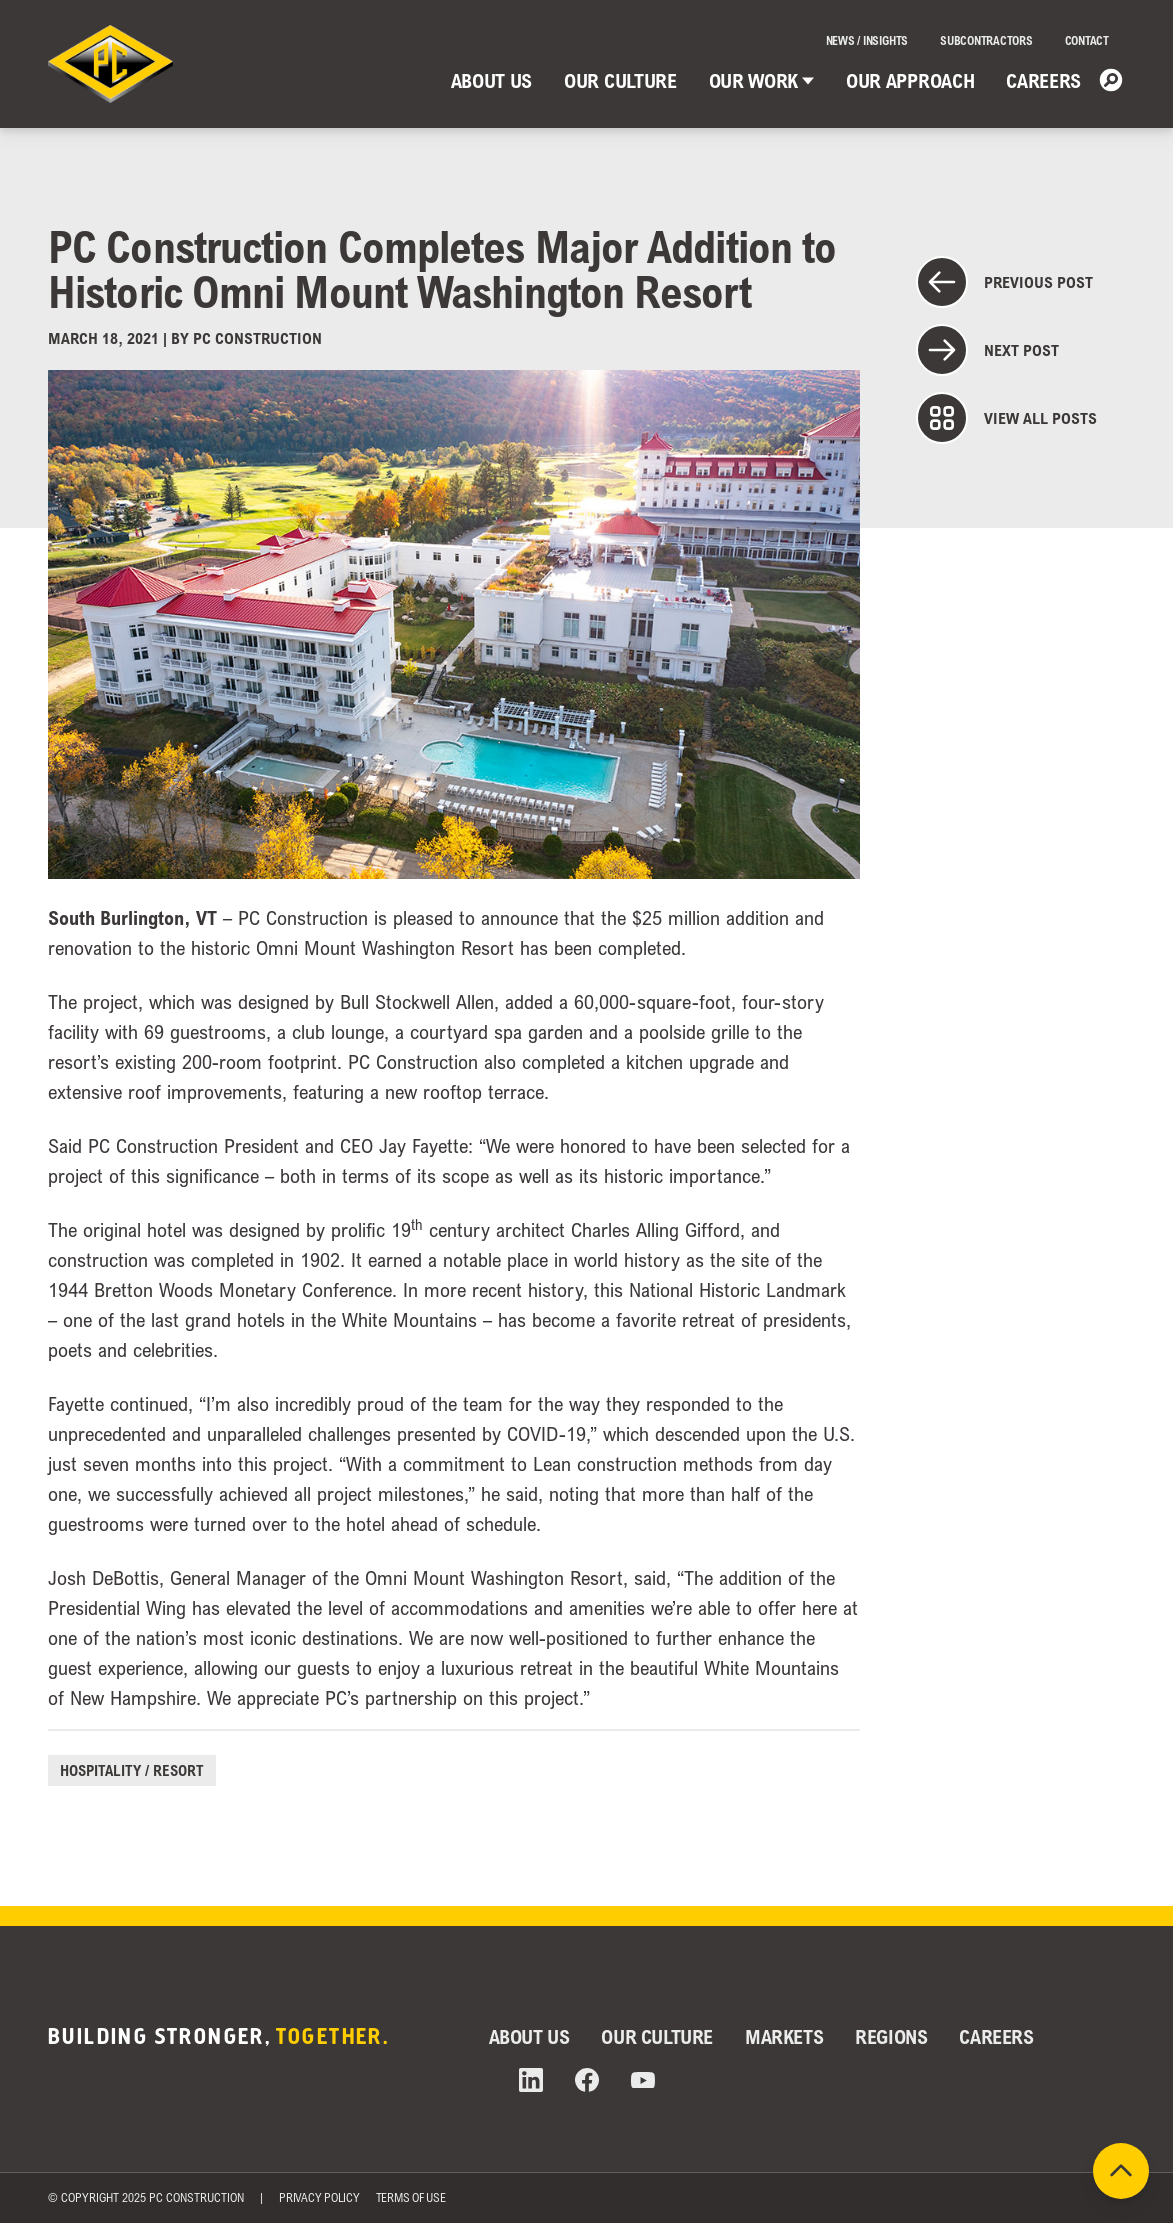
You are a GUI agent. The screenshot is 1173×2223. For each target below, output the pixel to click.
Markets (784, 2036)
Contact (1087, 40)
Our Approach (910, 80)
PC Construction (257, 338)
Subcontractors (986, 40)
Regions (891, 2036)
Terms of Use (411, 2197)
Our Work (761, 80)
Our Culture (620, 80)
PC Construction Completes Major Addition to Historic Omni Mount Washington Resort (442, 268)
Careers (1043, 80)
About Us (491, 80)
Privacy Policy (319, 2197)
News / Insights (867, 40)
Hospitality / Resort (132, 1770)
